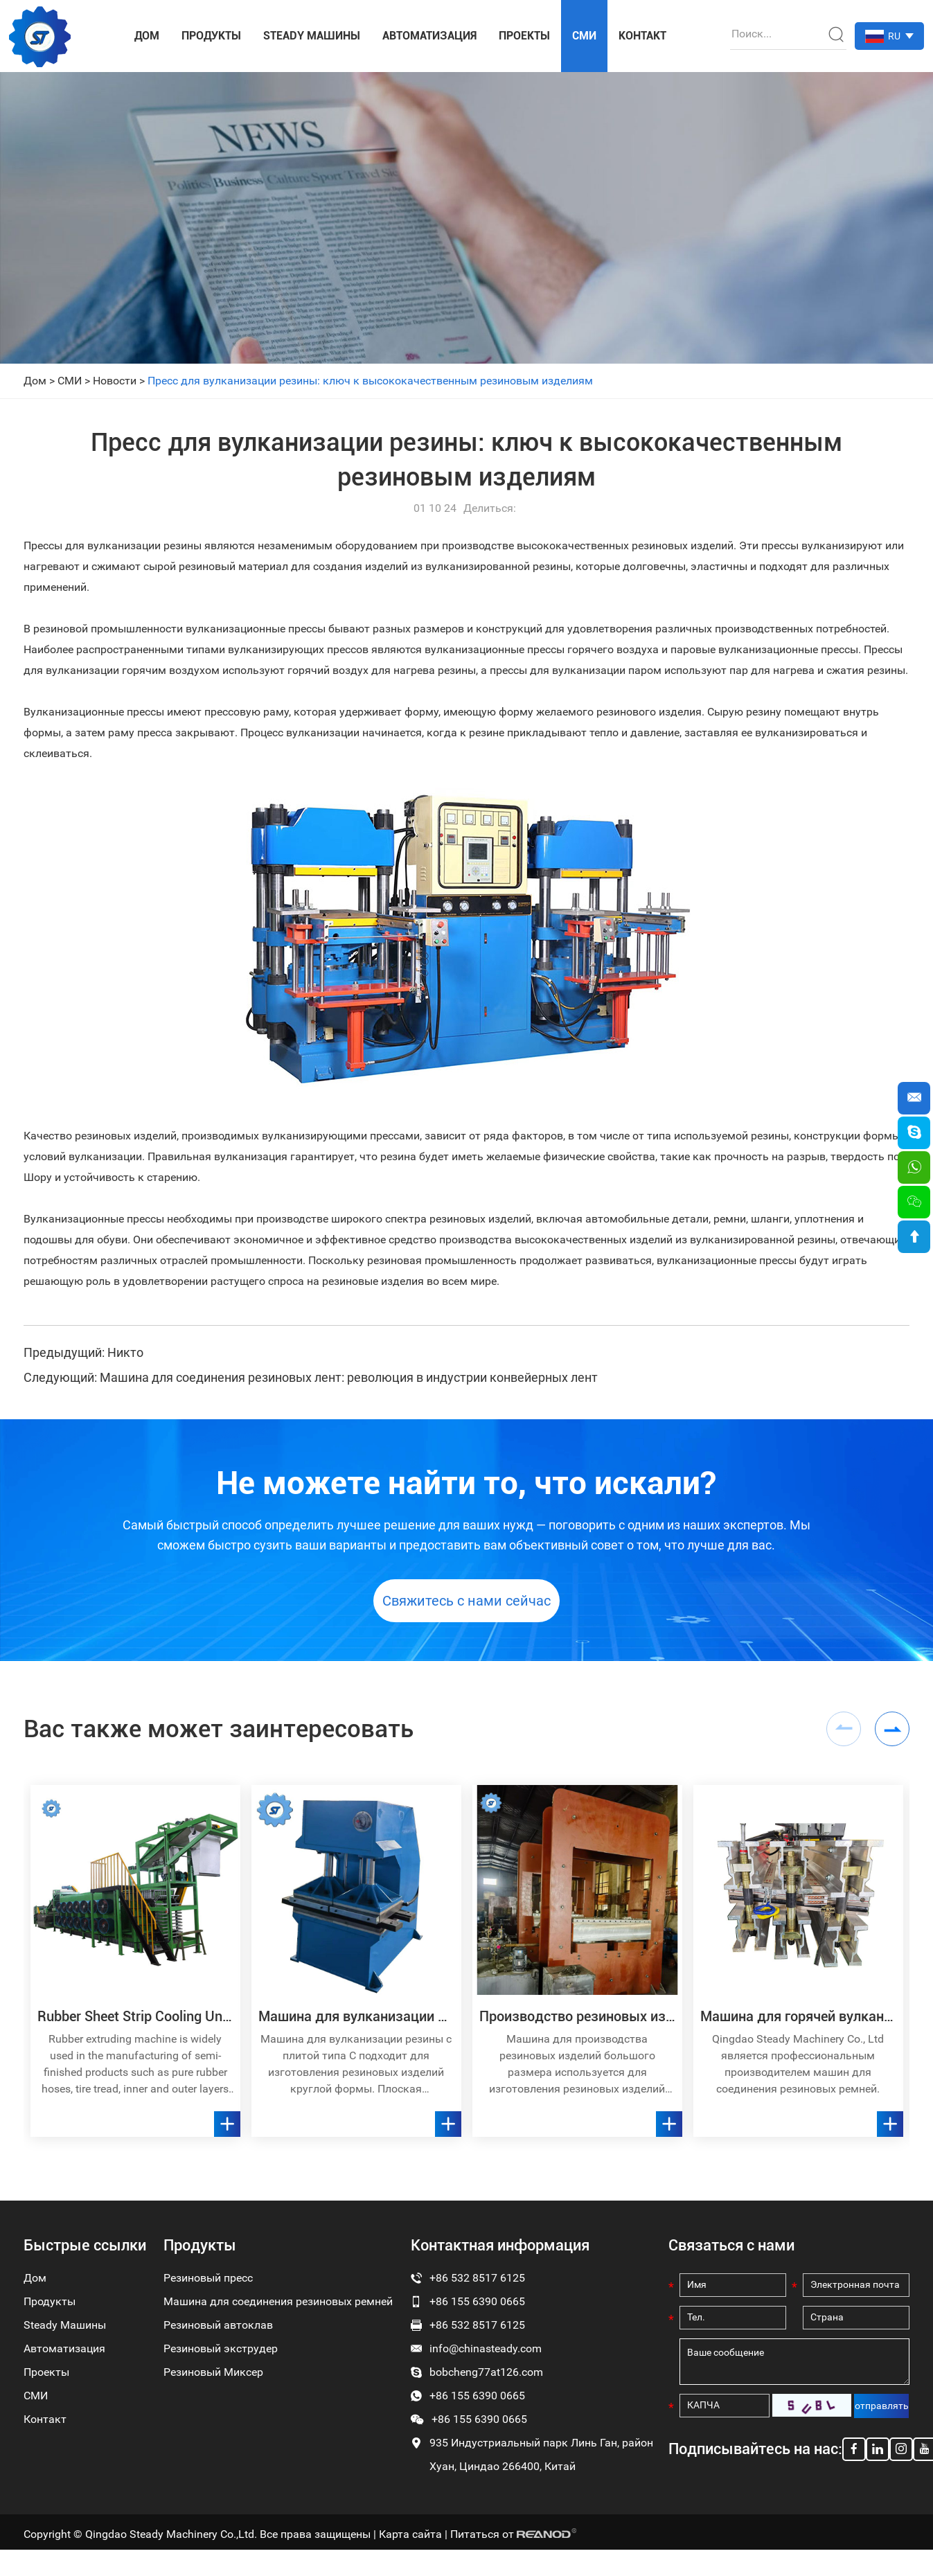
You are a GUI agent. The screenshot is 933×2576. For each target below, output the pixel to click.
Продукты (211, 35)
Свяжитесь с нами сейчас (466, 1607)
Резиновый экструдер (220, 2356)
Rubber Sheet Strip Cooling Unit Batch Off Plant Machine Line (135, 2024)
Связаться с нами (731, 2253)
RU (894, 36)
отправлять (882, 2413)
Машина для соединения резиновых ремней (278, 2309)
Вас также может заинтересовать (225, 1735)
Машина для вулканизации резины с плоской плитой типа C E (356, 2024)
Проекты (524, 35)
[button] (892, 1735)
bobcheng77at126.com (486, 2379)
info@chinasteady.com (485, 2356)
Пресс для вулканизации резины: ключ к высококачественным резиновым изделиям (370, 380)
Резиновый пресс (208, 2285)
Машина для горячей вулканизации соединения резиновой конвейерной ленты (798, 2024)
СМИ (584, 35)
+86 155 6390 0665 (477, 2403)
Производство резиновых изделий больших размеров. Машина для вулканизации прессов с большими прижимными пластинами (577, 2024)
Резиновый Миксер (213, 2379)
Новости (114, 380)
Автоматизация (429, 35)
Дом (146, 35)
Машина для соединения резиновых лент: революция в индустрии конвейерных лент (349, 1377)
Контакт (642, 35)
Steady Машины (311, 35)
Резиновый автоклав (218, 2332)
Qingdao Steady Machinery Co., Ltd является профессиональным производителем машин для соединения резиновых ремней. (798, 2071)
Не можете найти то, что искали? (466, 1483)
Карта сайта (410, 2541)
